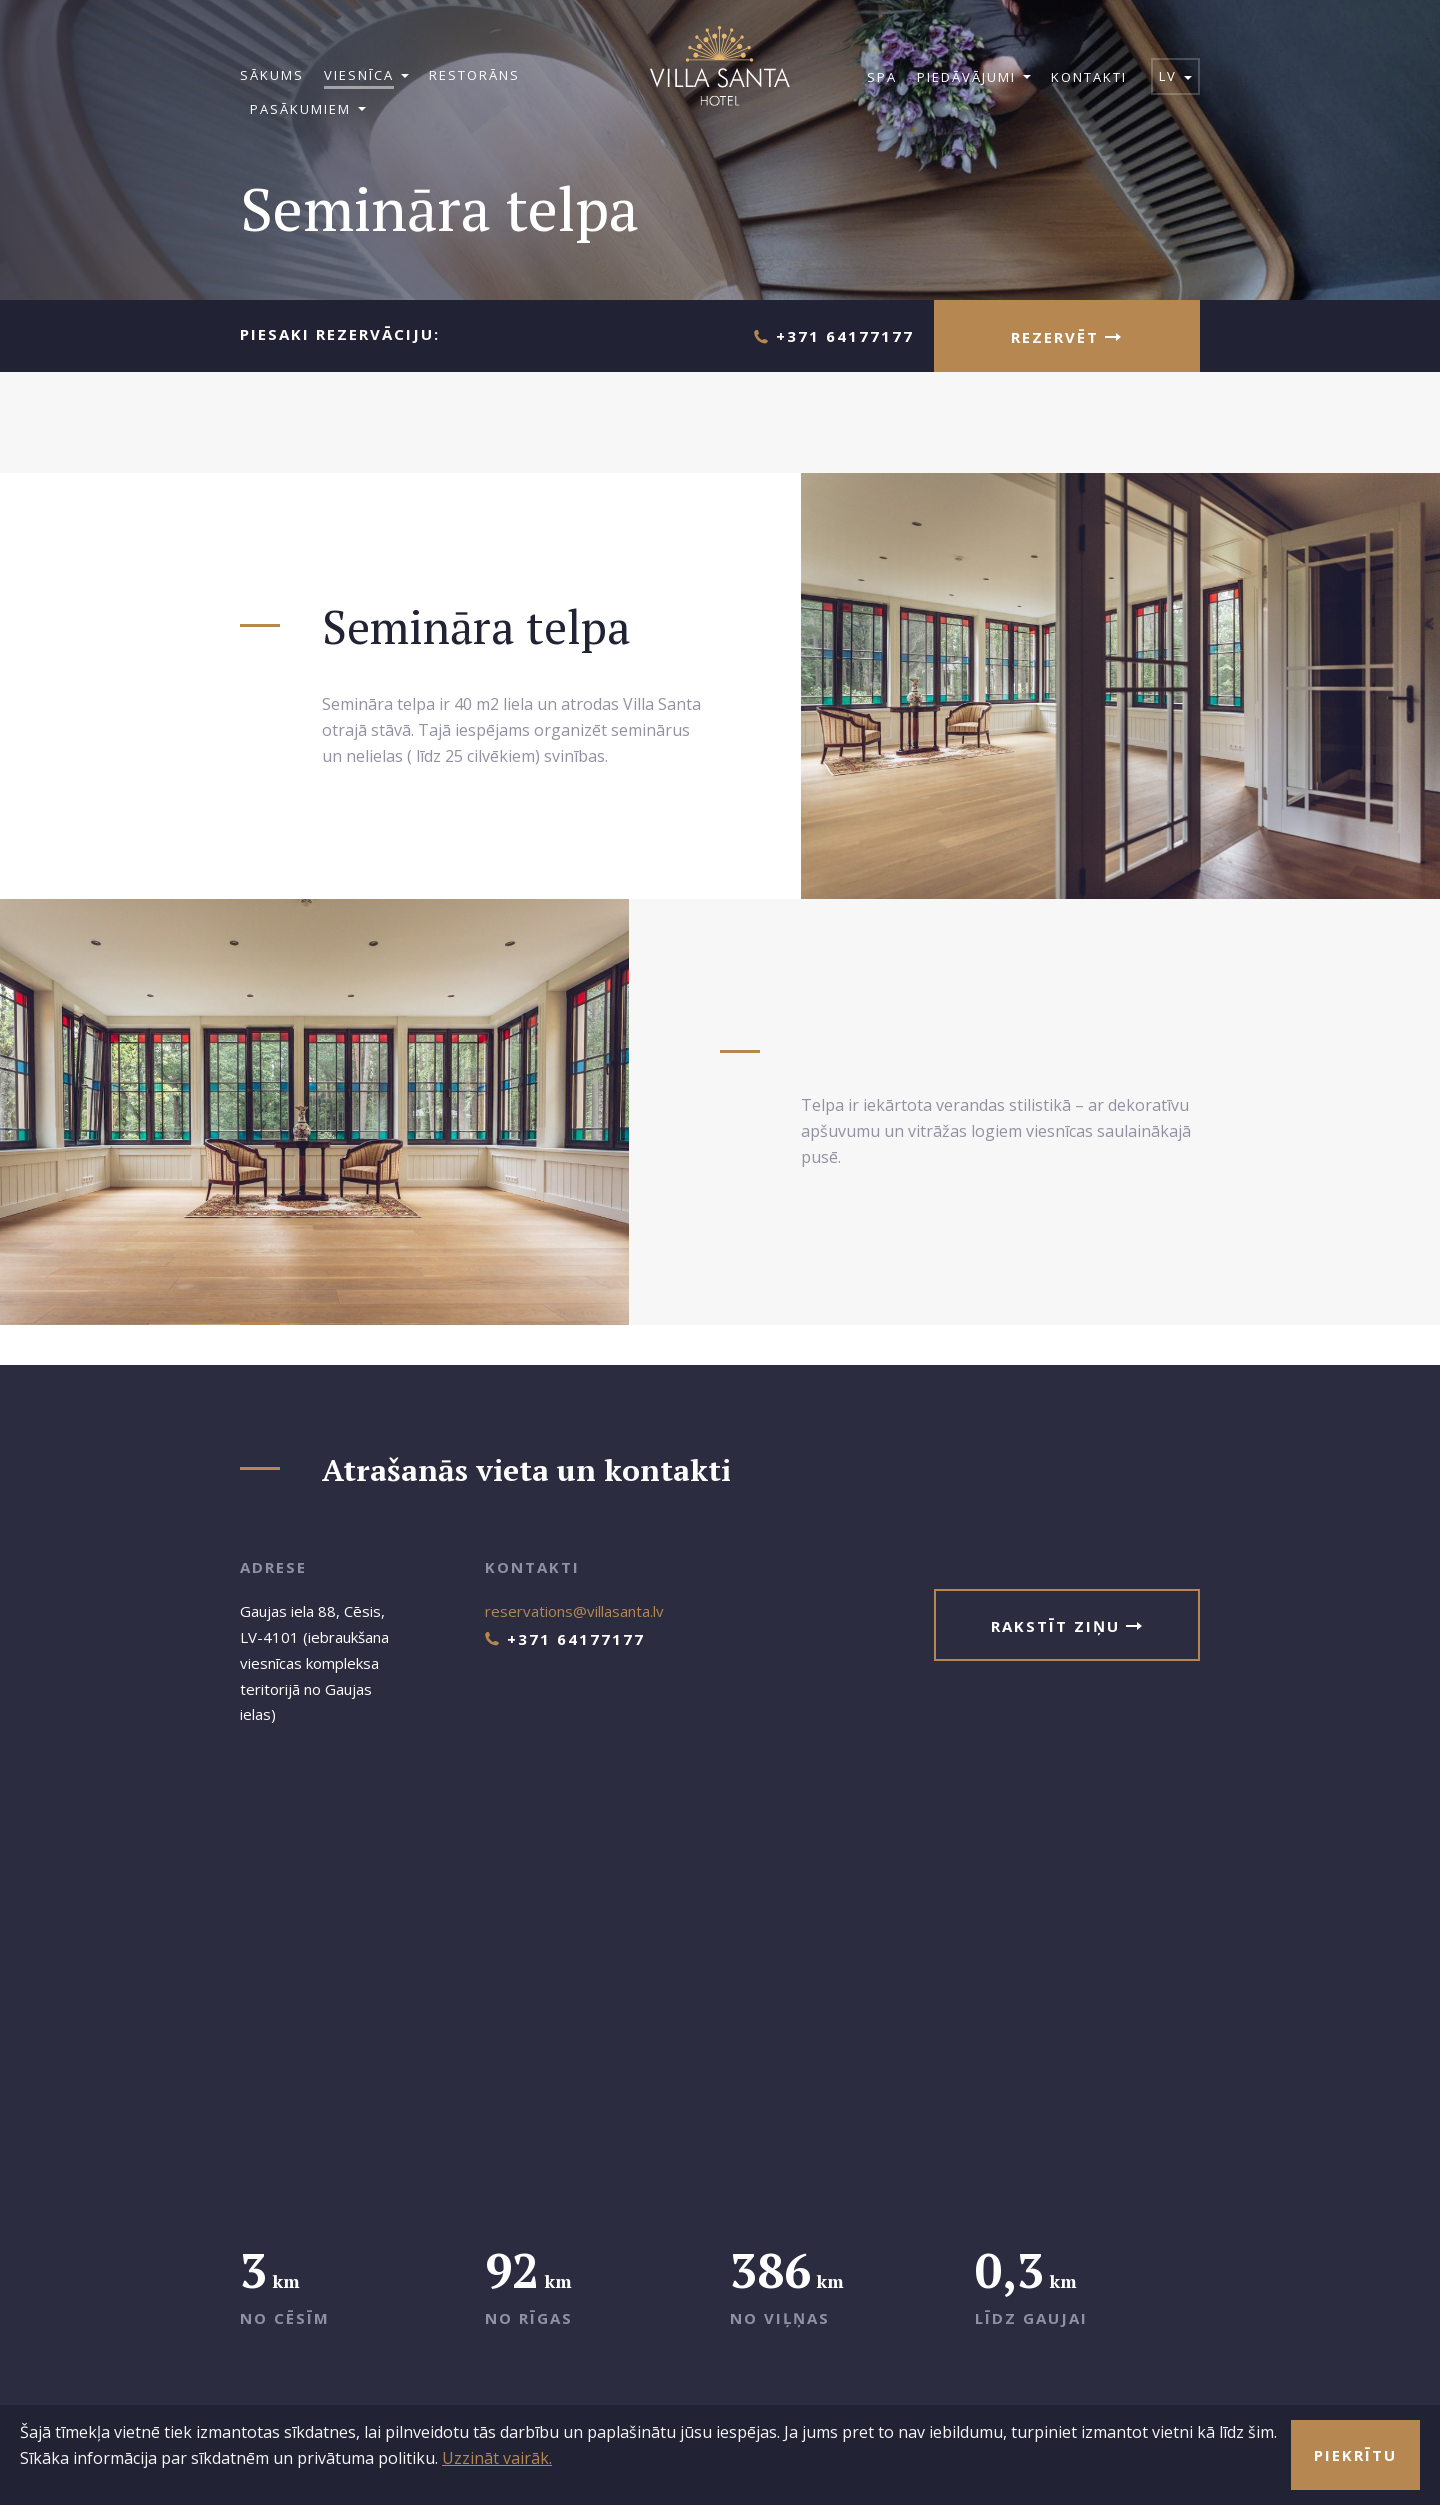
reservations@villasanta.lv (574, 1611)
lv (1175, 76)
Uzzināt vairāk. (497, 2458)
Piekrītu (1355, 2455)
